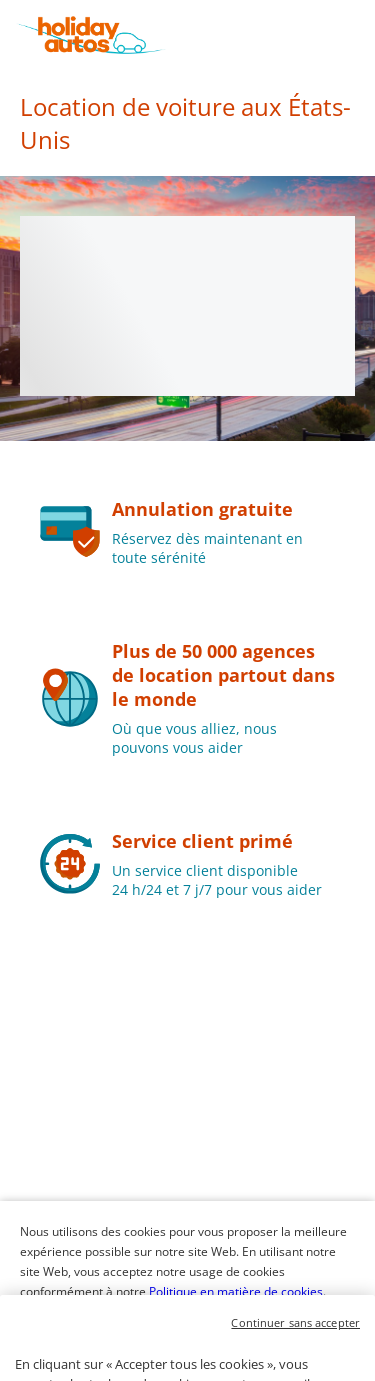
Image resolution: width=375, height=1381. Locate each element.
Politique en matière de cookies (236, 1291)
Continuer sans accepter (295, 1351)
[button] (357, 35)
